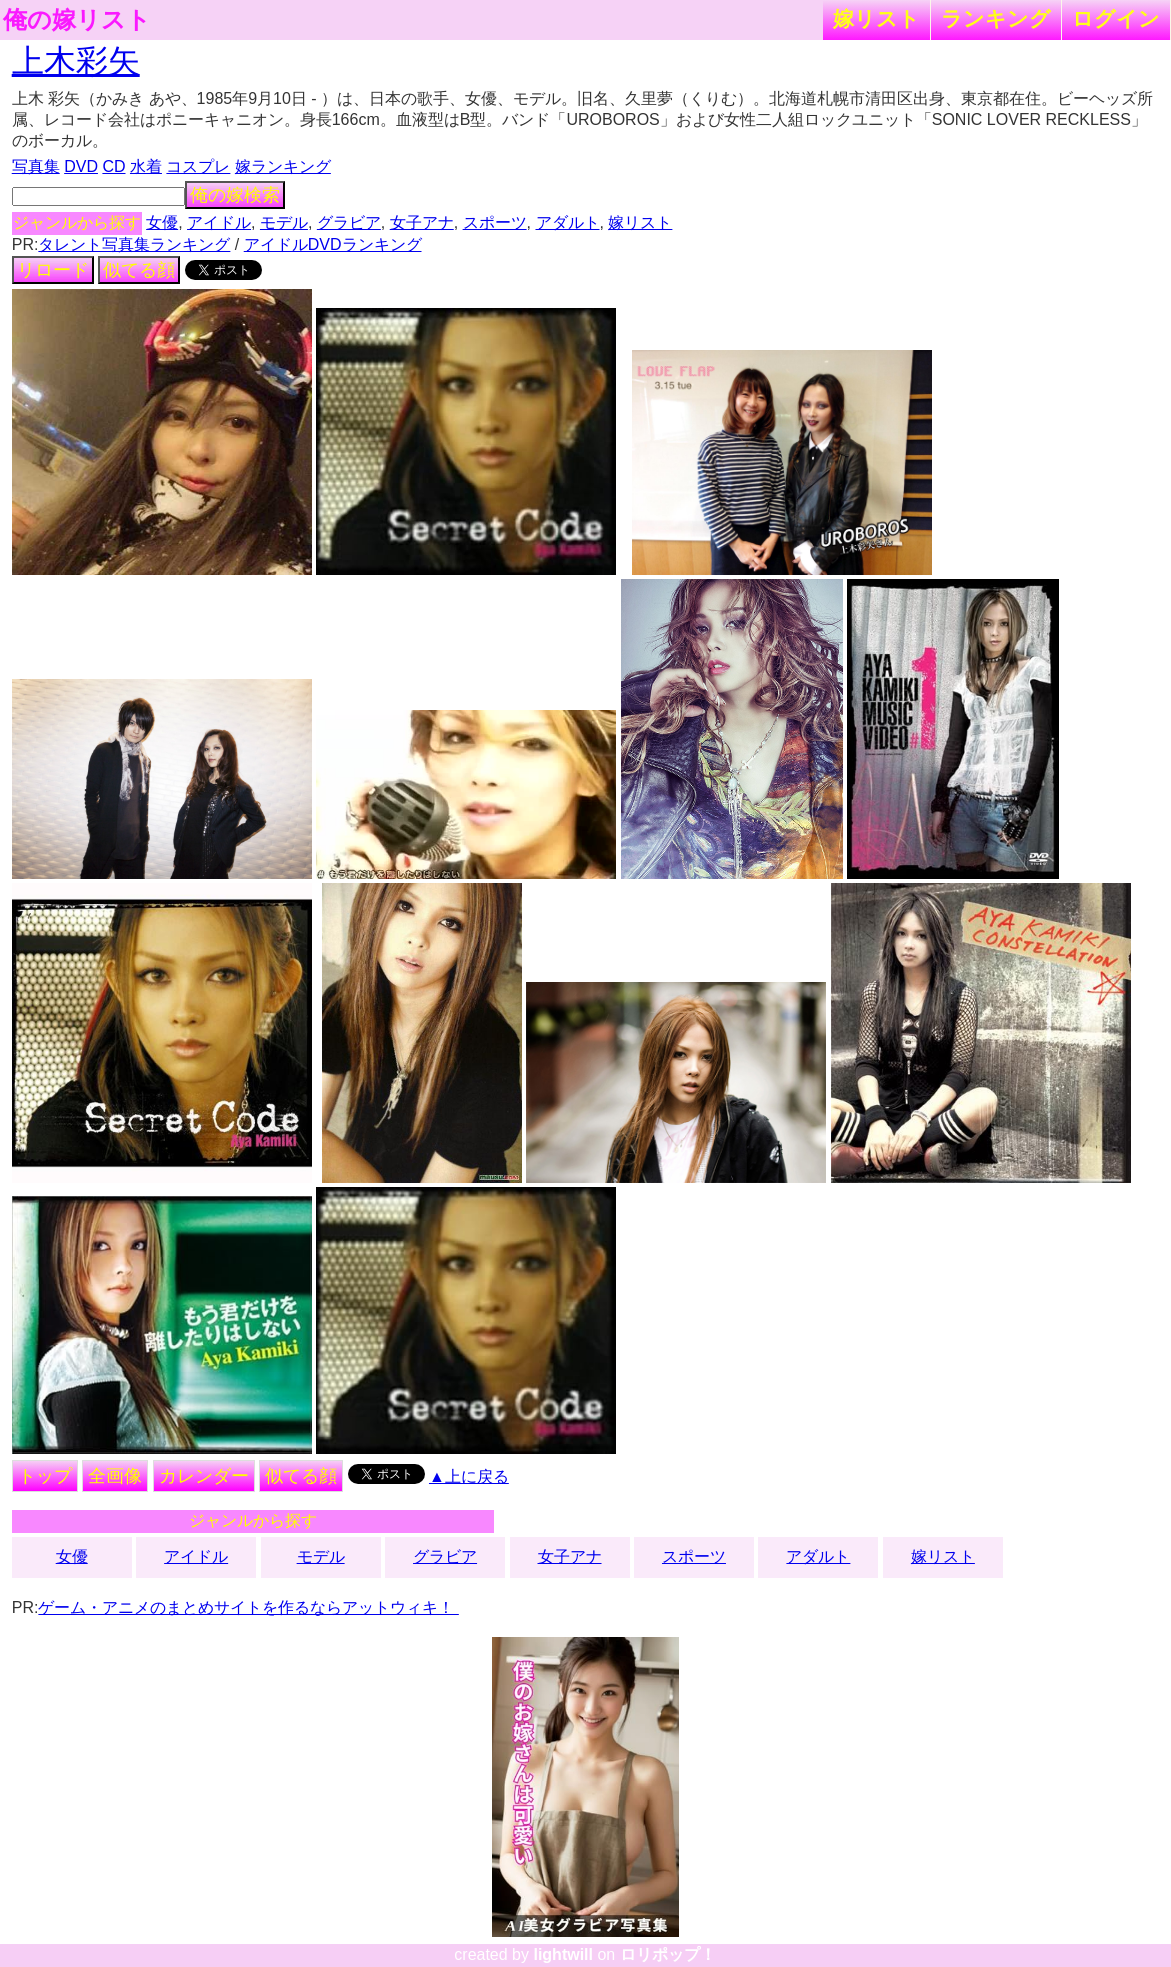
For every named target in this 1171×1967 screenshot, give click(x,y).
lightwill (563, 1954)
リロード (53, 270)
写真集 (36, 166)
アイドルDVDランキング (333, 244)
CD (113, 166)
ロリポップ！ (668, 1954)
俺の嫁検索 (235, 195)
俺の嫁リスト (77, 20)
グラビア (349, 222)
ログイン (1116, 18)
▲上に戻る (469, 1476)
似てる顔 (139, 270)
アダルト (568, 222)
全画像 (115, 1476)
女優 (162, 222)
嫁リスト (876, 18)
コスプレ (198, 166)
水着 (146, 166)
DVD (81, 166)
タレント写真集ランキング (134, 244)
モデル (284, 222)
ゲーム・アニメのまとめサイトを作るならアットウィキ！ (248, 1607)
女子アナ (422, 222)
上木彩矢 (76, 61)
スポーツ (495, 222)
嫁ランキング (283, 166)
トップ (45, 1476)
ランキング (996, 18)
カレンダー (204, 1476)
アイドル (219, 222)
